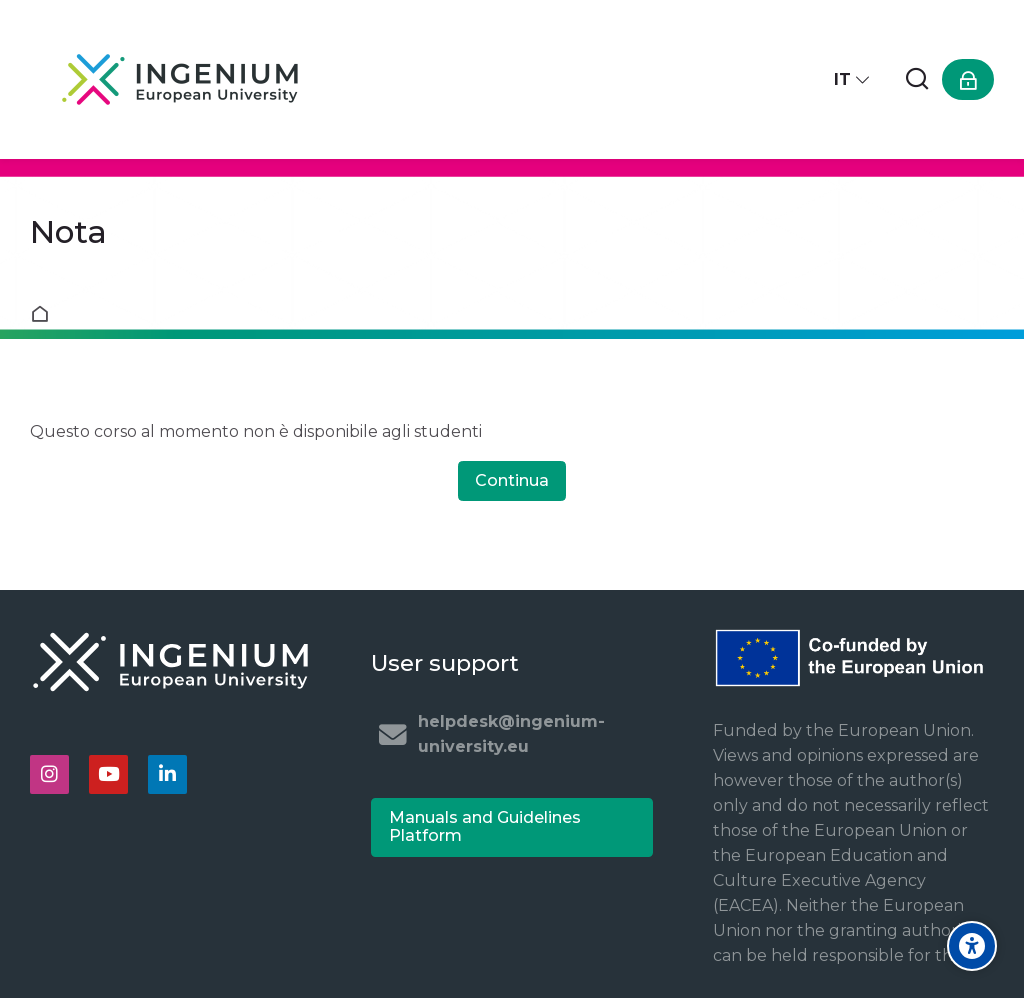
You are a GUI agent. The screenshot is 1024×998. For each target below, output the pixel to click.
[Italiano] (852, 79)
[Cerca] (917, 79)
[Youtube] (108, 774)
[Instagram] (49, 774)
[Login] (968, 79)
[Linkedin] (167, 774)
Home (44, 314)
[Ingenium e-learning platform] (180, 79)
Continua (512, 480)
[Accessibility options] (972, 946)
